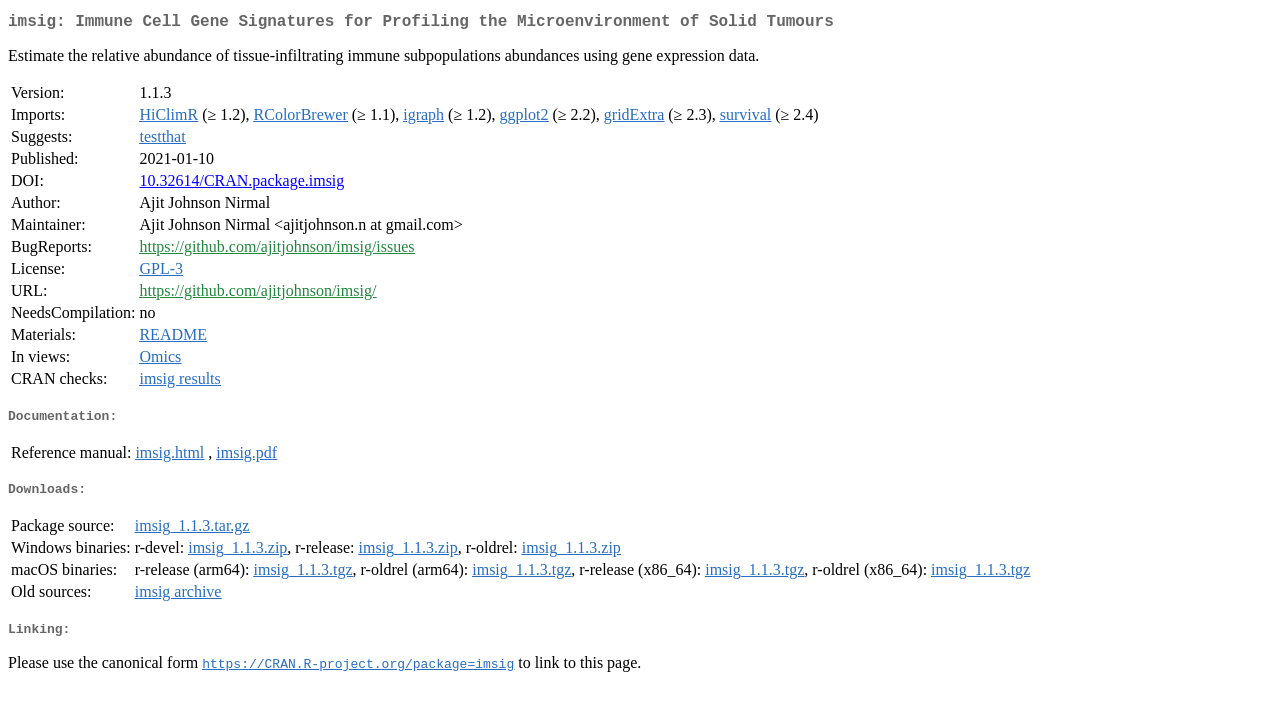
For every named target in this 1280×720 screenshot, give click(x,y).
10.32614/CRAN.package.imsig (241, 184)
